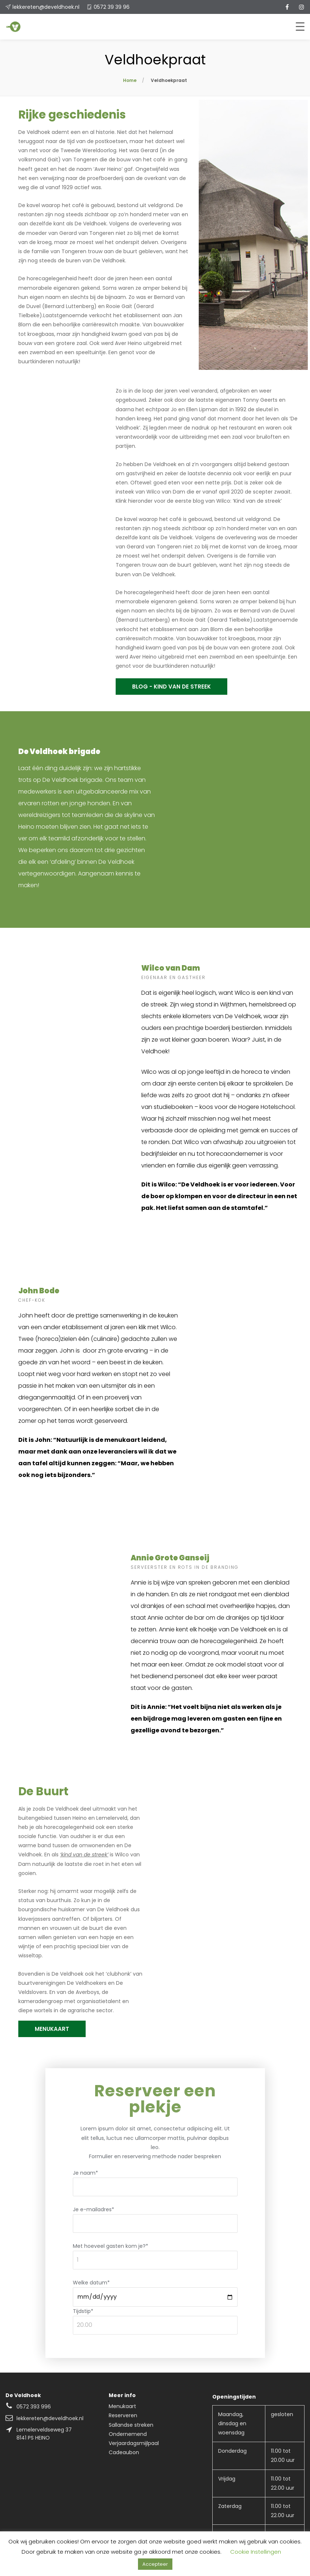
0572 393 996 (33, 2406)
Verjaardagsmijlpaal (134, 2443)
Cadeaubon (124, 2452)
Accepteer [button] (155, 2564)
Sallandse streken (131, 2425)
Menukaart (122, 2406)
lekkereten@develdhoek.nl (45, 7)
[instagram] (302, 7)
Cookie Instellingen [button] (255, 2552)
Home (130, 80)
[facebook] (287, 7)
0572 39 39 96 (112, 7)
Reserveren (123, 2415)
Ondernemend (128, 2434)
